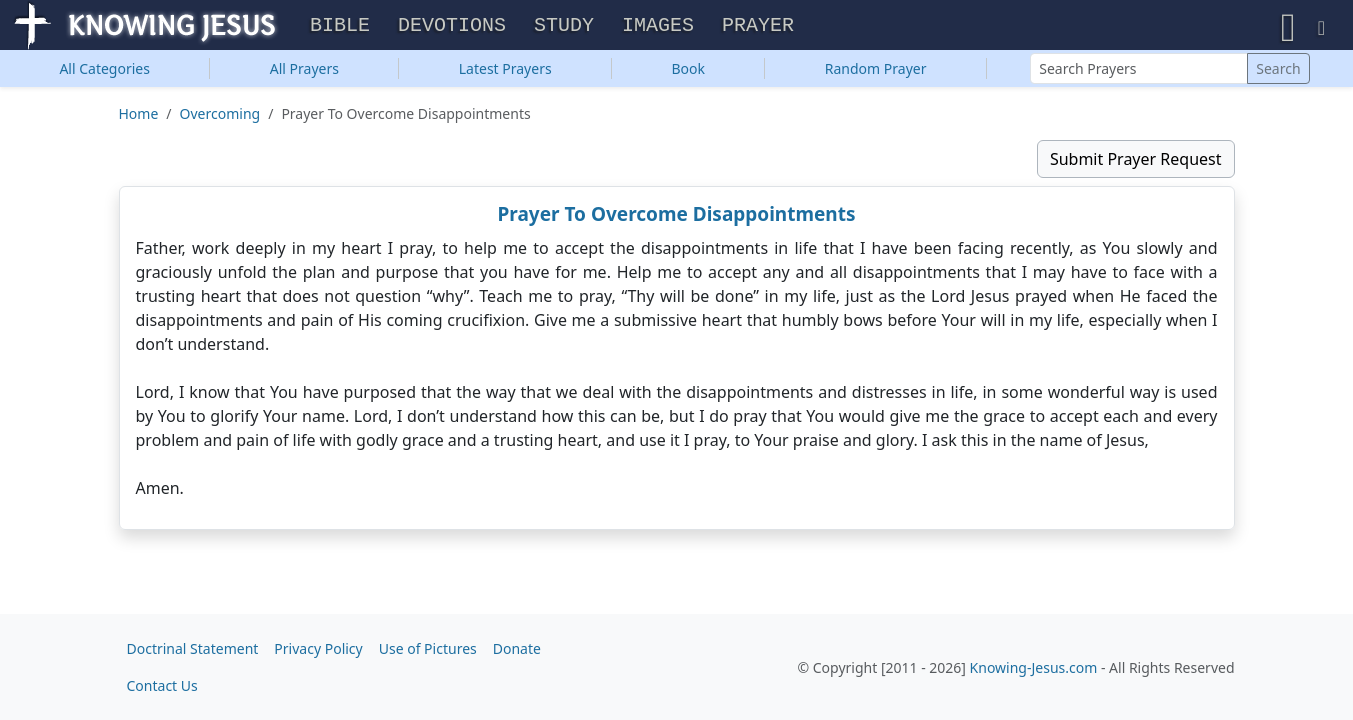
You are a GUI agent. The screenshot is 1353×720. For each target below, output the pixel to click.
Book (688, 73)
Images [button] (658, 28)
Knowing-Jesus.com (1034, 667)
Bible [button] (340, 28)
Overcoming (220, 118)
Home (139, 118)
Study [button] (564, 28)
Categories (104, 73)
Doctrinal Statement (193, 648)
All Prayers (304, 73)
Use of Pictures (428, 648)
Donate (517, 648)
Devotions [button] (452, 28)
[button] (1288, 27)
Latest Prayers (505, 73)
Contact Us (162, 685)
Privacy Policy (318, 648)
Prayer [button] (758, 28)
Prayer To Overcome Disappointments (677, 219)
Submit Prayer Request (1136, 164)
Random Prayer (876, 73)
